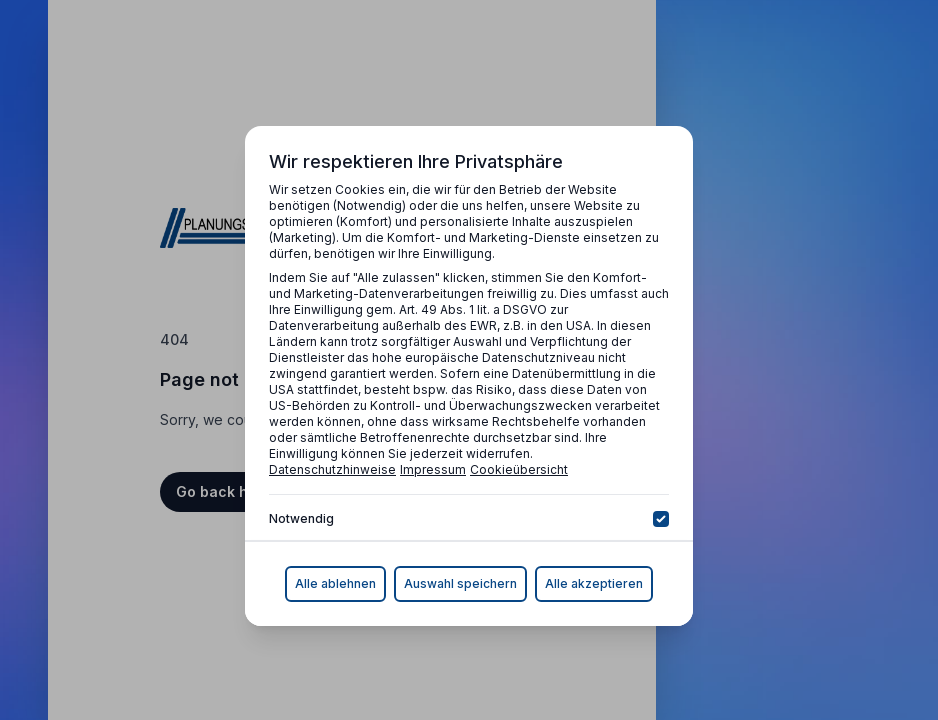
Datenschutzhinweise (332, 469)
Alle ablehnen (335, 583)
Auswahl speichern (460, 583)
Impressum (433, 469)
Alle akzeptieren (594, 583)
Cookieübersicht (519, 469)
